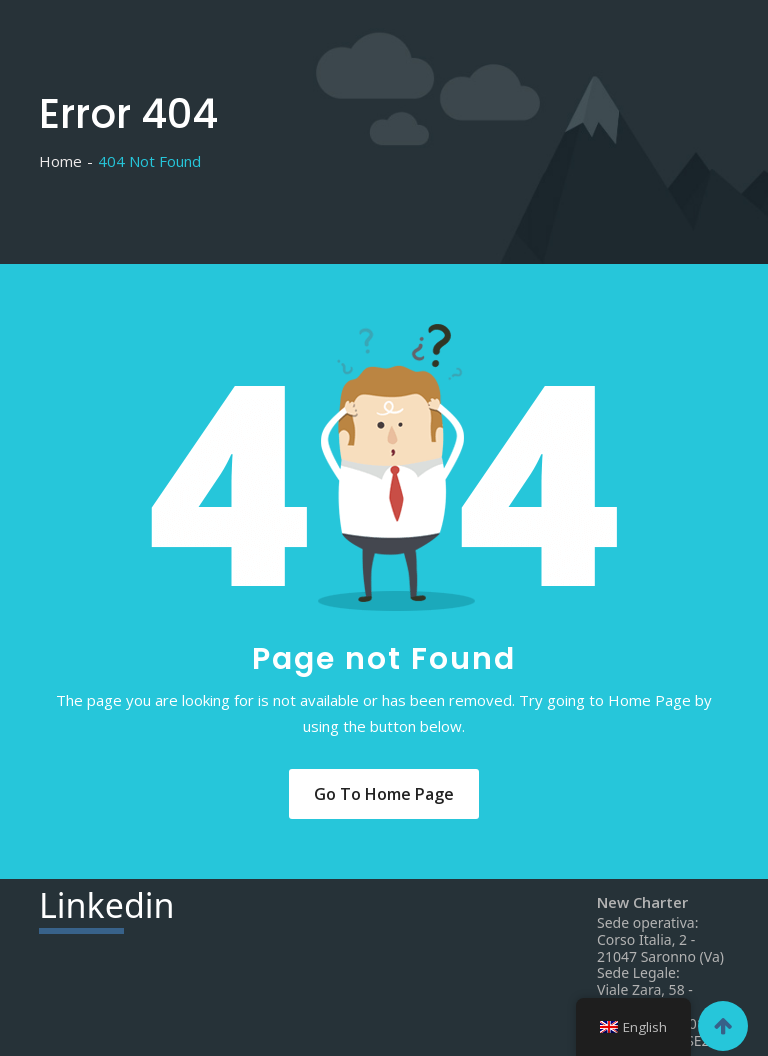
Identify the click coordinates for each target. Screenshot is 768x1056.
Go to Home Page (384, 794)
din (107, 908)
